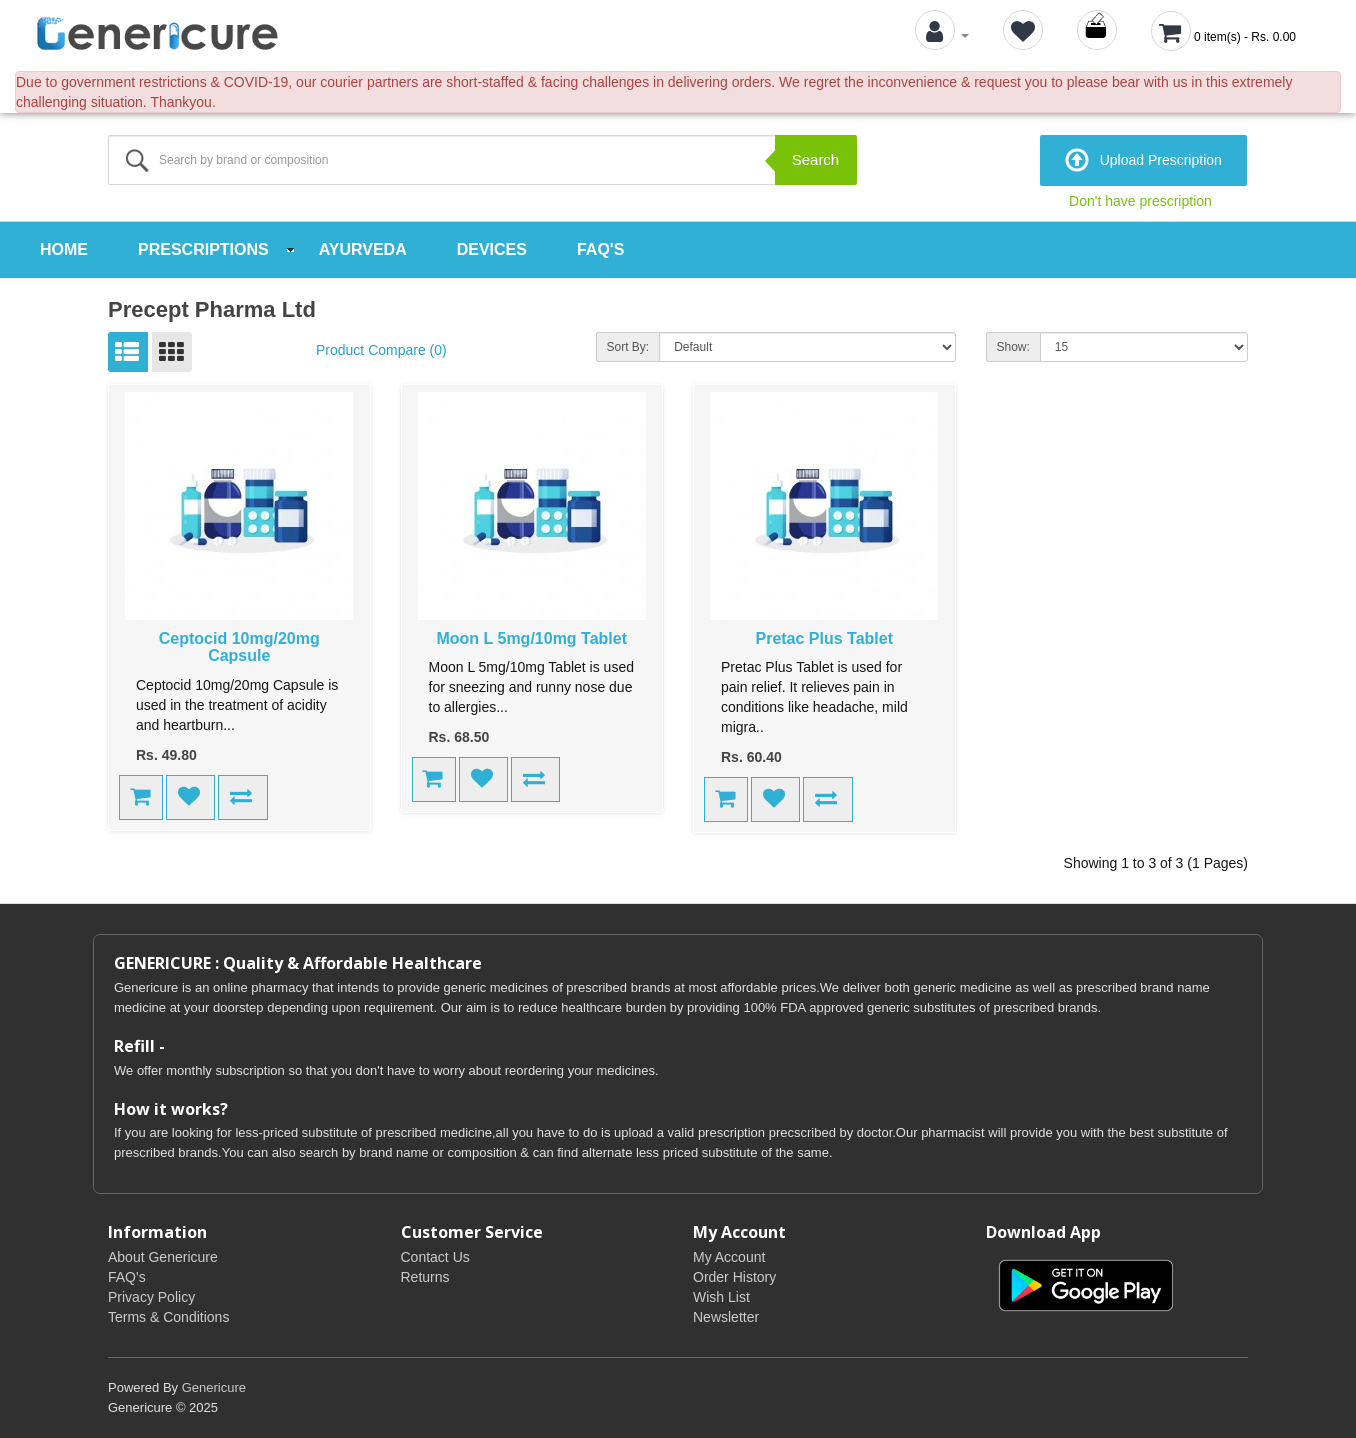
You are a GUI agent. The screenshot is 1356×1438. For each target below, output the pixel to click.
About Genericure (163, 1257)
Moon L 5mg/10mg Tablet (531, 638)
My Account (729, 1257)
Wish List (721, 1297)
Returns (425, 1277)
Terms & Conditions (168, 1317)
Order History (734, 1277)
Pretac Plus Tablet (824, 638)
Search (816, 159)
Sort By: (628, 347)
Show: (1013, 347)
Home (64, 249)
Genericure (214, 1387)
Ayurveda (363, 249)
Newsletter (726, 1317)
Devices (492, 249)
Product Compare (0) (381, 350)
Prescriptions (203, 249)
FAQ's (600, 249)
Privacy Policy (151, 1297)
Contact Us (435, 1257)
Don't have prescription (1140, 201)
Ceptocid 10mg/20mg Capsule (239, 647)
